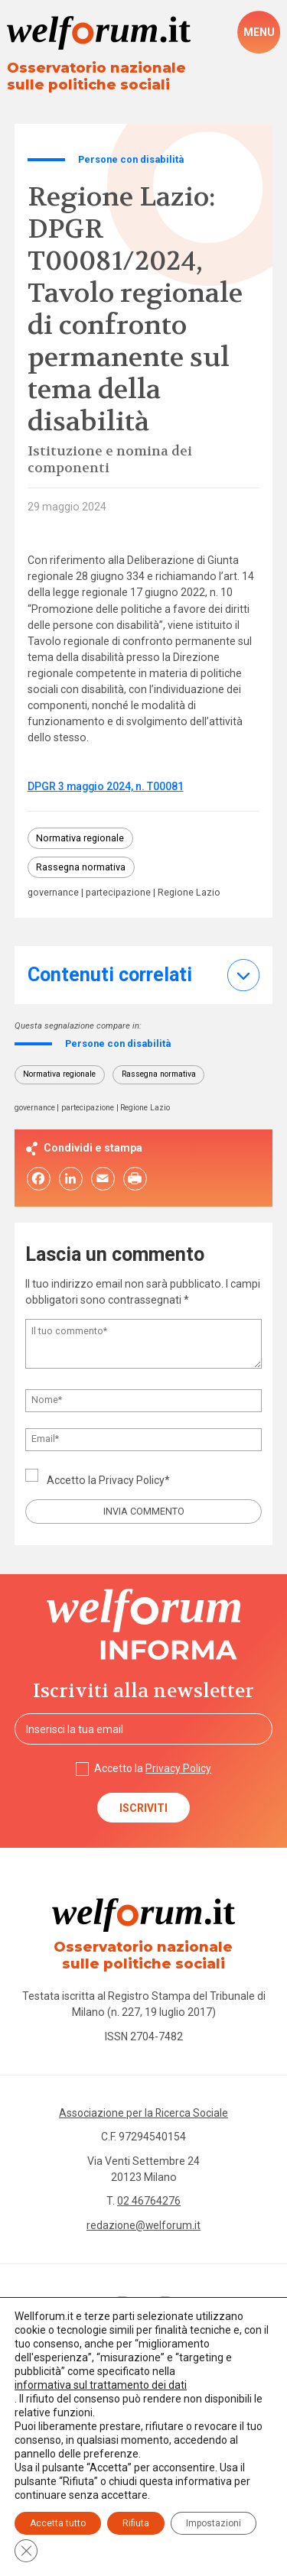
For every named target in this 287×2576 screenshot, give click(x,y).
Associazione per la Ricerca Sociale (143, 2114)
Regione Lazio (191, 894)
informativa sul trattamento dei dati (101, 2385)
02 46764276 (149, 2203)
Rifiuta (135, 2523)
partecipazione (119, 894)
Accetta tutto (58, 2523)
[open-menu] (259, 32)
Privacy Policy (132, 1481)
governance (54, 894)
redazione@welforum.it (144, 2227)
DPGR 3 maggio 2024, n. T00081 (107, 786)
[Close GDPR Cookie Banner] (26, 2550)
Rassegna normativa (81, 867)
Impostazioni (213, 2523)
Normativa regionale (80, 838)
